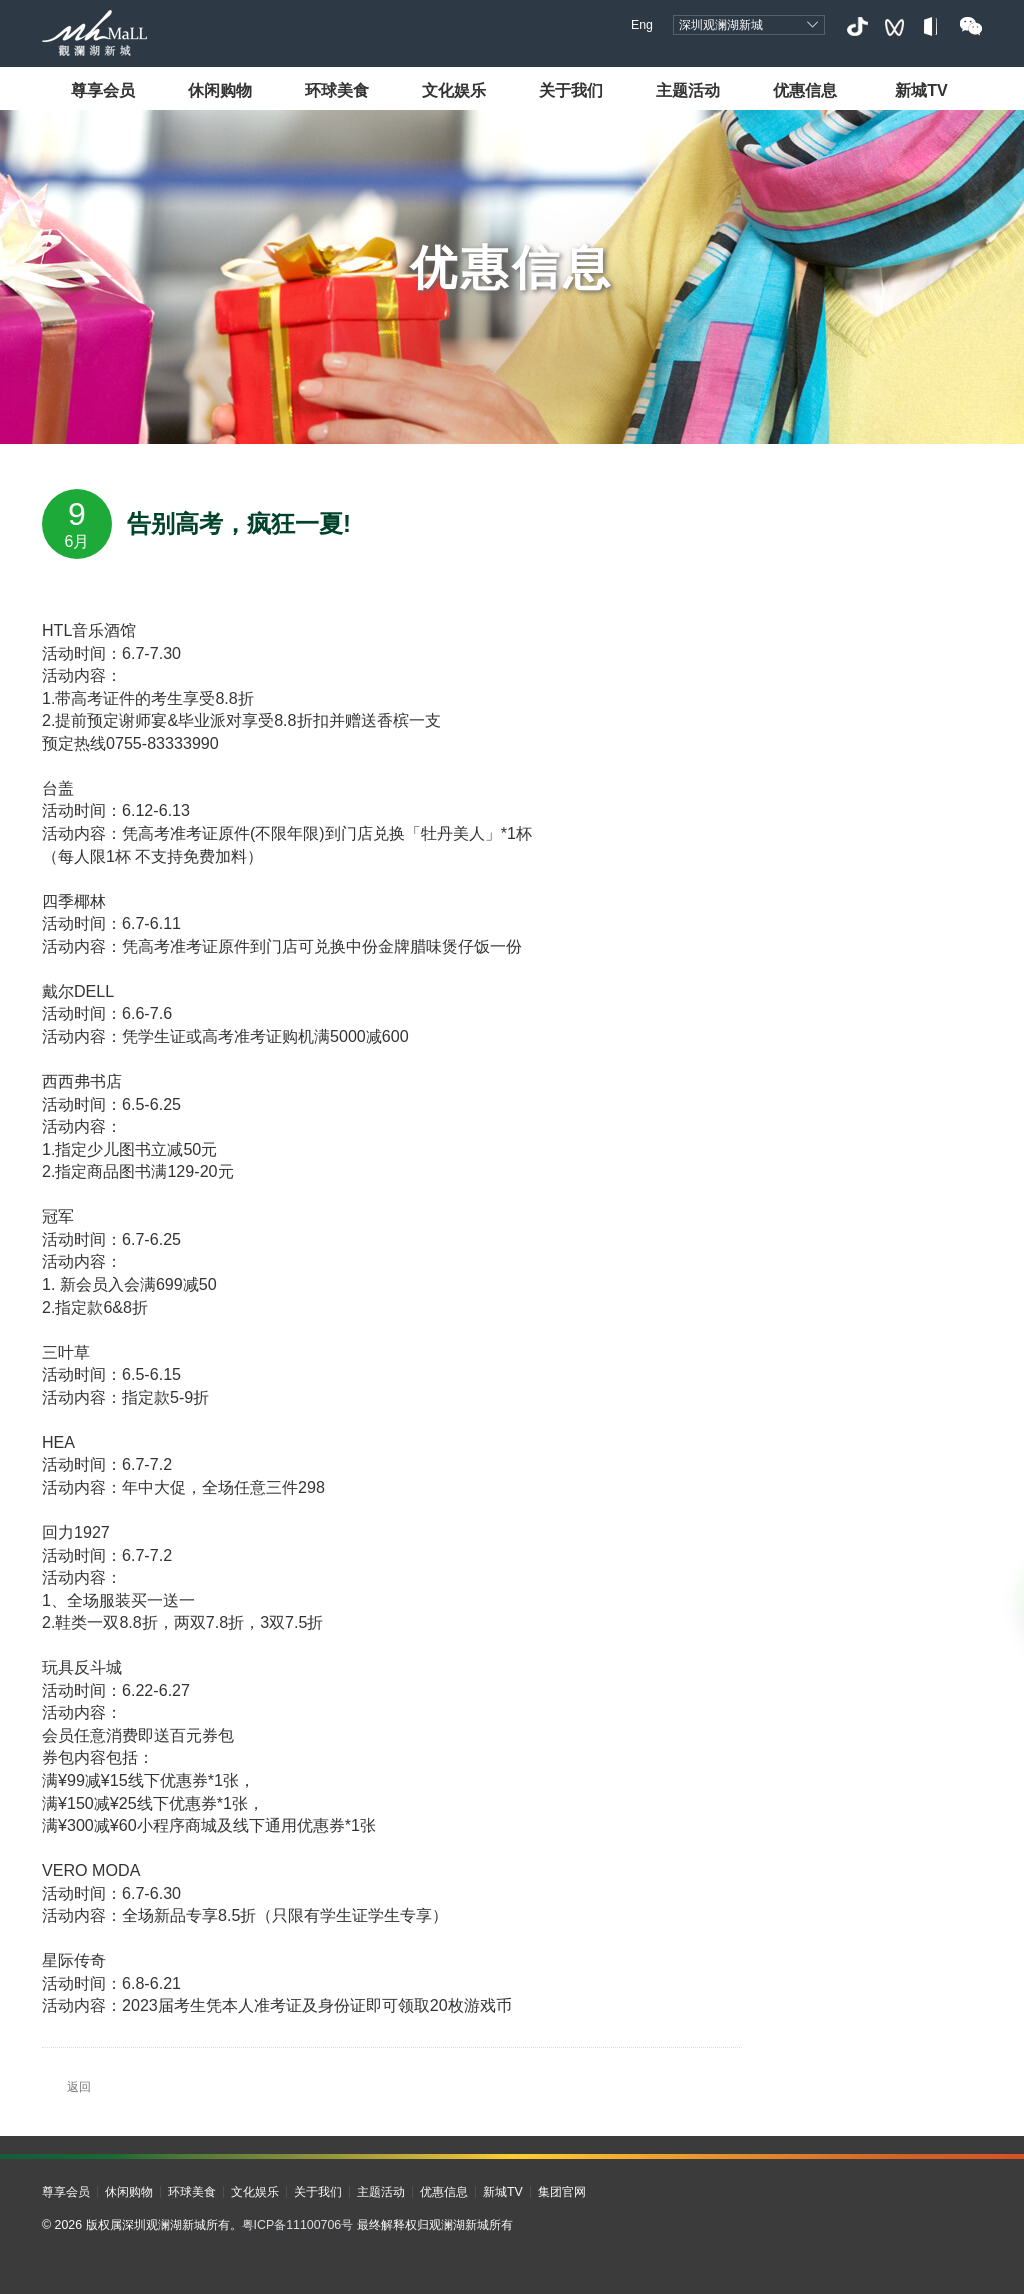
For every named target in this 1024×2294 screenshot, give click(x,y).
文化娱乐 (454, 90)
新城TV (921, 90)
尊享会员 (103, 90)
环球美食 (337, 90)
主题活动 (688, 90)
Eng (642, 25)
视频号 (894, 26)
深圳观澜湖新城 (721, 25)
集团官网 (562, 2192)
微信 (970, 26)
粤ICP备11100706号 (298, 2225)
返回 (66, 2087)
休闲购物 (220, 90)
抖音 (856, 26)
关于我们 (571, 90)
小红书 (932, 26)
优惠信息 (805, 90)
